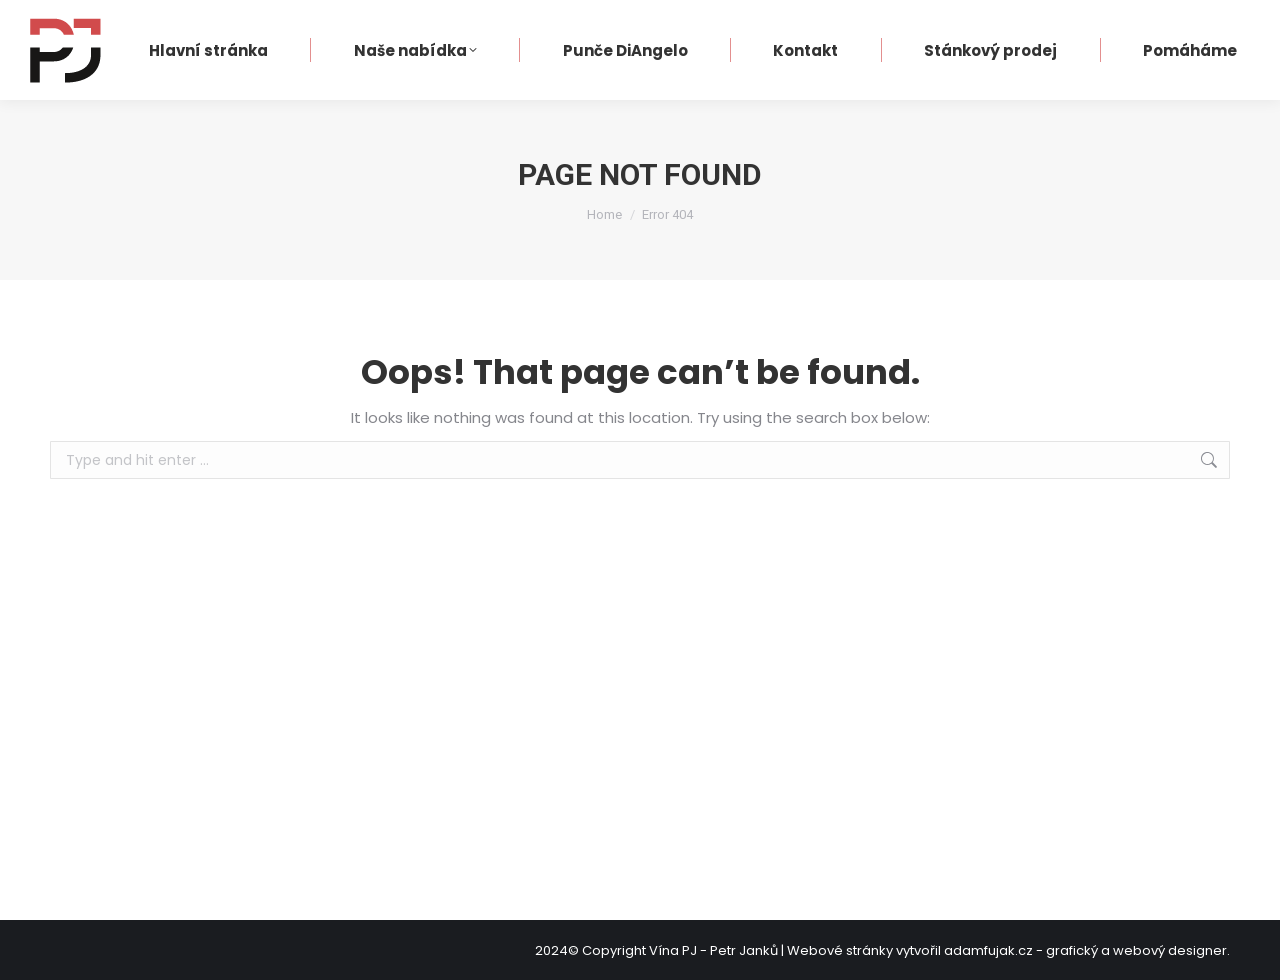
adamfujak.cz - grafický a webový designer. (1087, 950)
